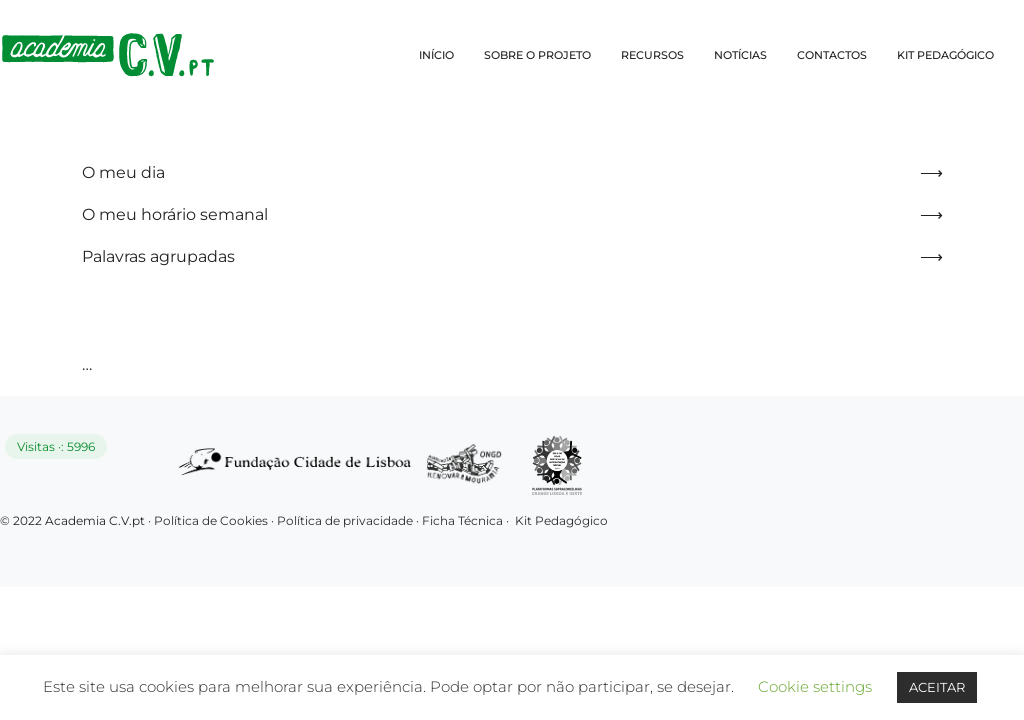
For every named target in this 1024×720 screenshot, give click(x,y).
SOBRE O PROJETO (537, 55)
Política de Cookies (211, 520)
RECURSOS (652, 55)
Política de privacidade (346, 520)
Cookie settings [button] (815, 686)
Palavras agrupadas (158, 256)
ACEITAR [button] (937, 687)
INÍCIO (436, 55)
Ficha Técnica (462, 520)
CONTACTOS (832, 55)
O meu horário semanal (175, 214)
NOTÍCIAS (740, 55)
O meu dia (123, 172)
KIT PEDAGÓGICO (945, 55)
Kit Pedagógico (561, 520)
